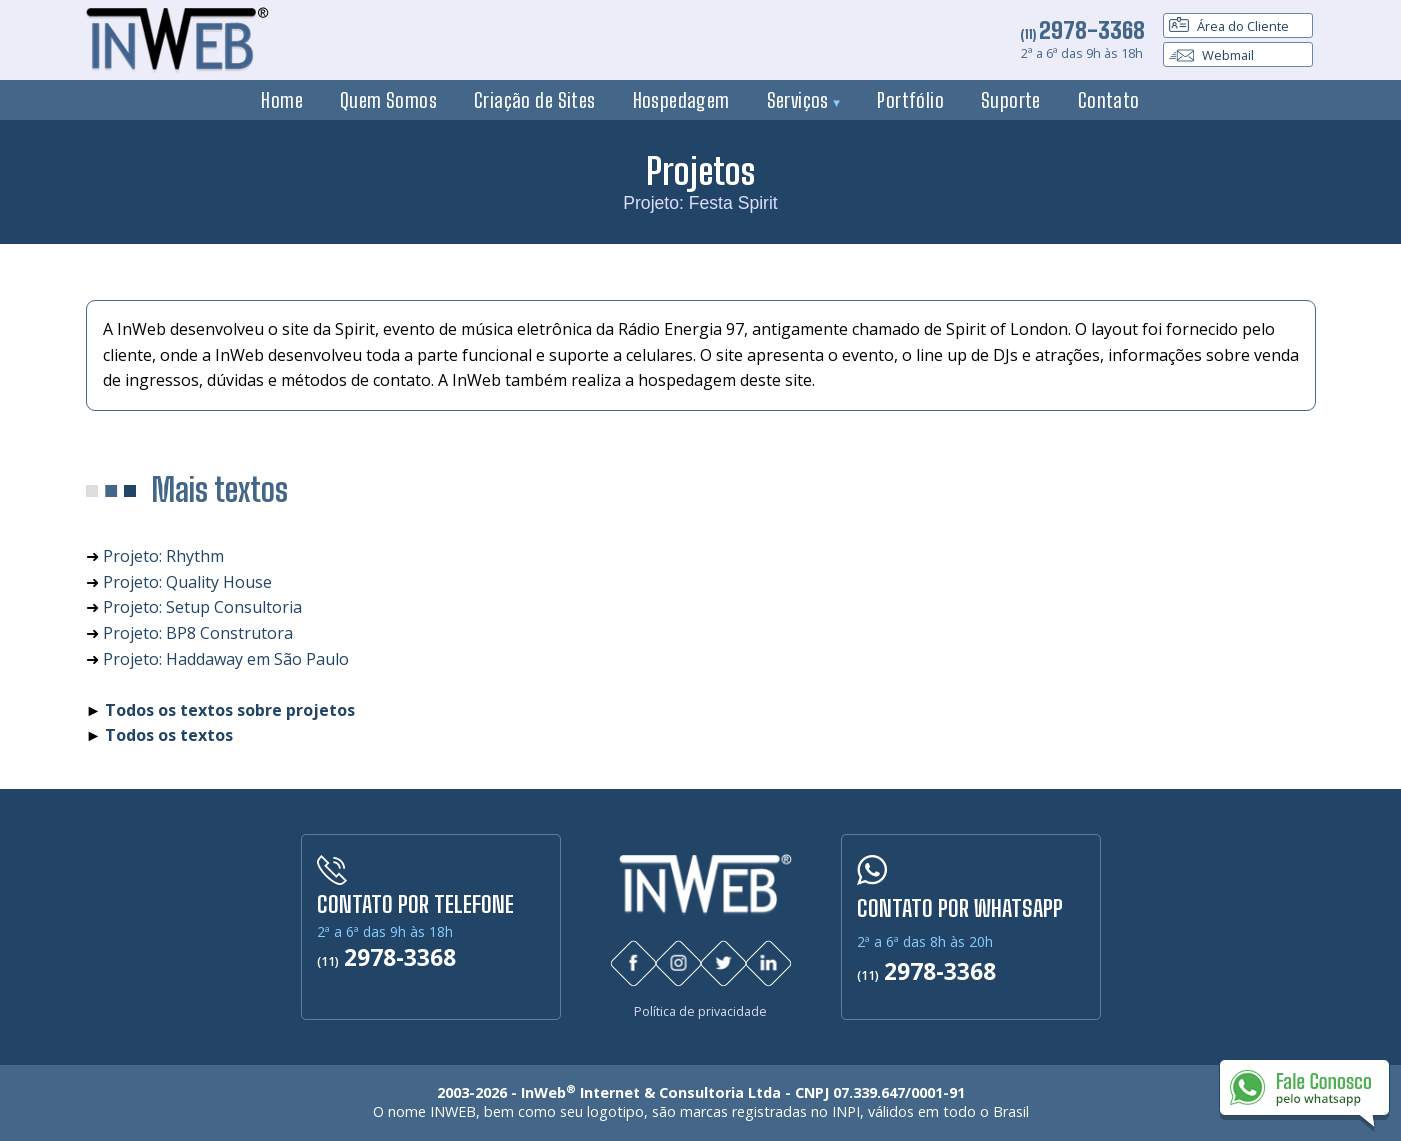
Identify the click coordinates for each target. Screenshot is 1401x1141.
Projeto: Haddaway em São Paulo (226, 659)
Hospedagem (681, 100)
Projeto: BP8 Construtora (198, 633)
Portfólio (910, 100)
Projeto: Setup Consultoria (202, 607)
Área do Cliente (1229, 26)
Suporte (1011, 100)
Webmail (1211, 55)
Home (282, 100)
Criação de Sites (535, 100)
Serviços (804, 100)
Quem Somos (388, 100)
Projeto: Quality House (187, 582)
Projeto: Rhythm (163, 556)
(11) (1082, 34)
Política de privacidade (700, 1011)
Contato (1109, 100)
